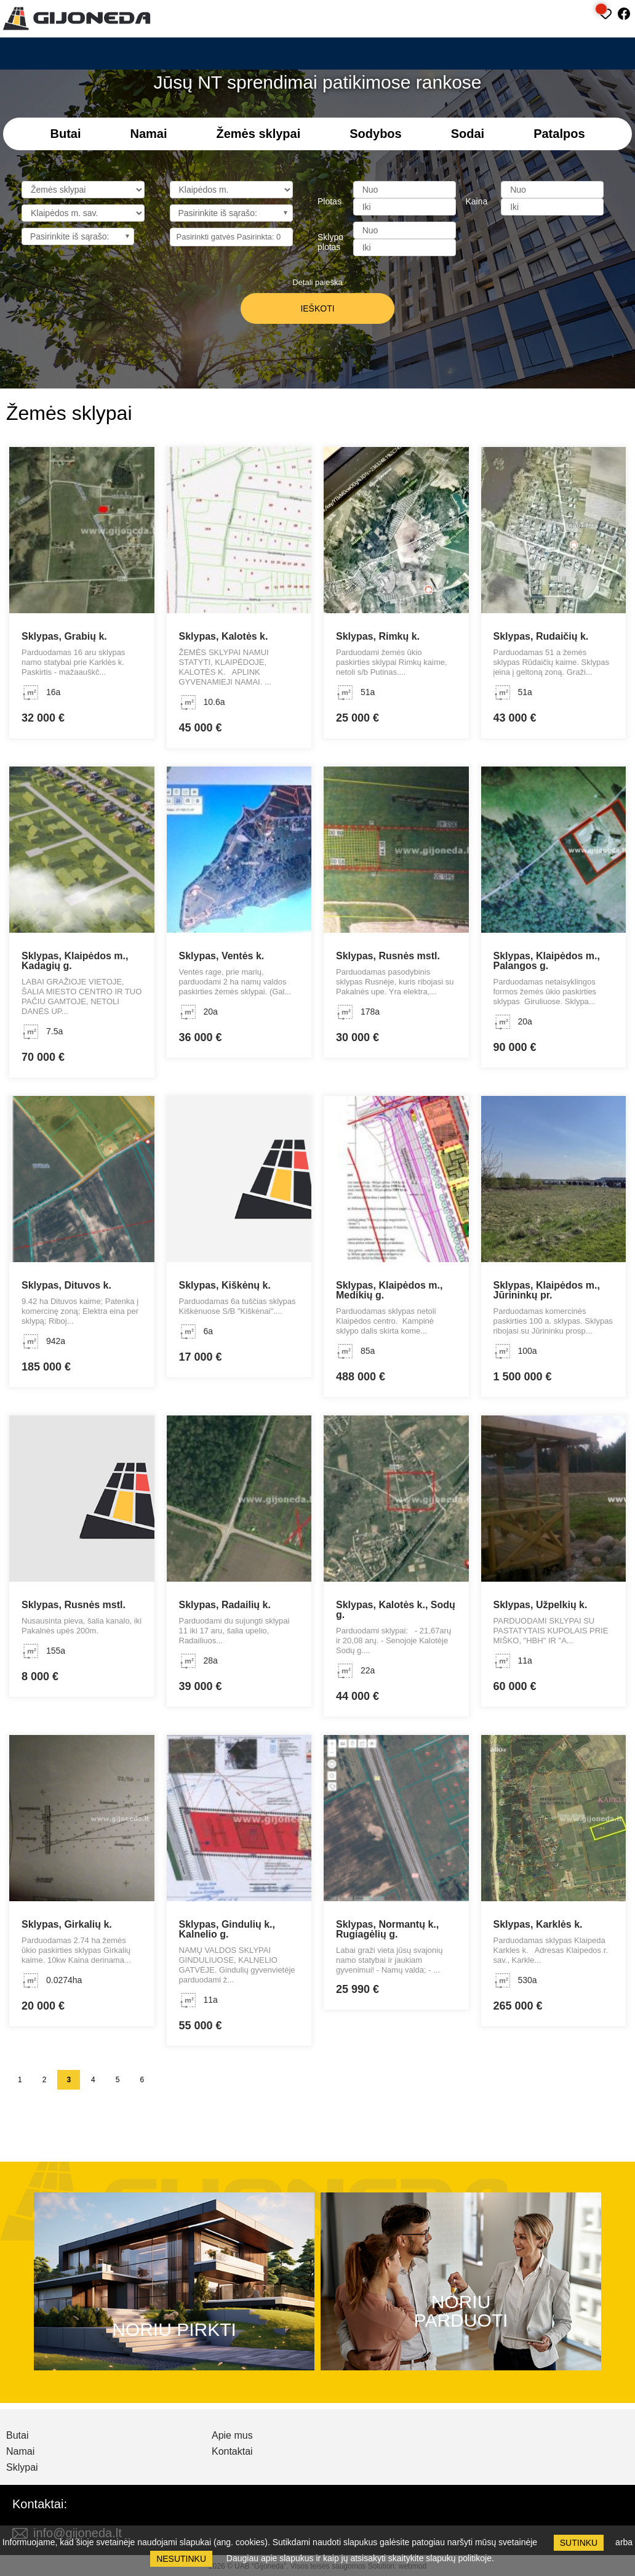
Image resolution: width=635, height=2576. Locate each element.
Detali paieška (317, 282)
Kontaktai (232, 2452)
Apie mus (232, 2436)
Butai (65, 133)
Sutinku (578, 2543)
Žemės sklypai (259, 133)
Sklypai (22, 2468)
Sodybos (375, 133)
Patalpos (559, 133)
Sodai (467, 133)
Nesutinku (181, 2559)
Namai (148, 133)
